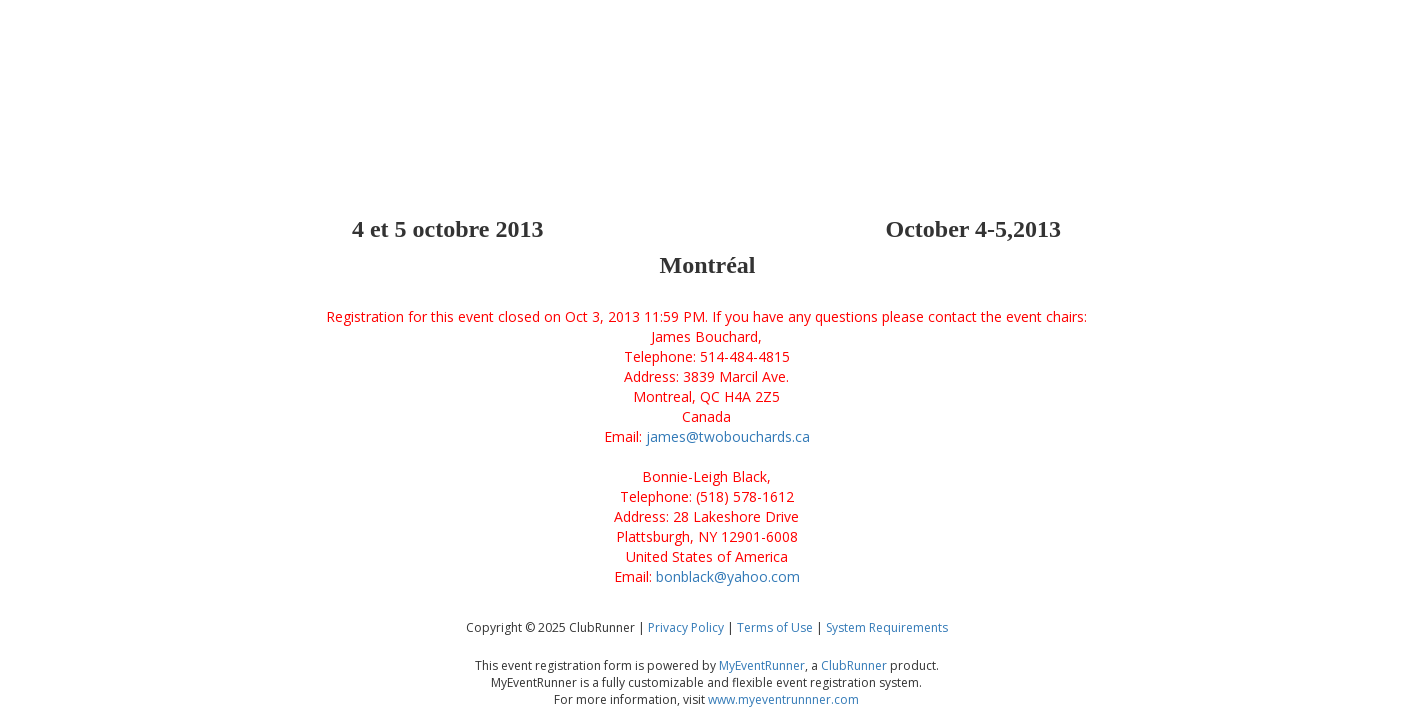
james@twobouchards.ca (728, 436)
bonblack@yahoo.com (728, 576)
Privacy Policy (686, 627)
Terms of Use (775, 627)
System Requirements (887, 627)
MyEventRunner (762, 665)
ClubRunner (854, 665)
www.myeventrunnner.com (783, 699)
